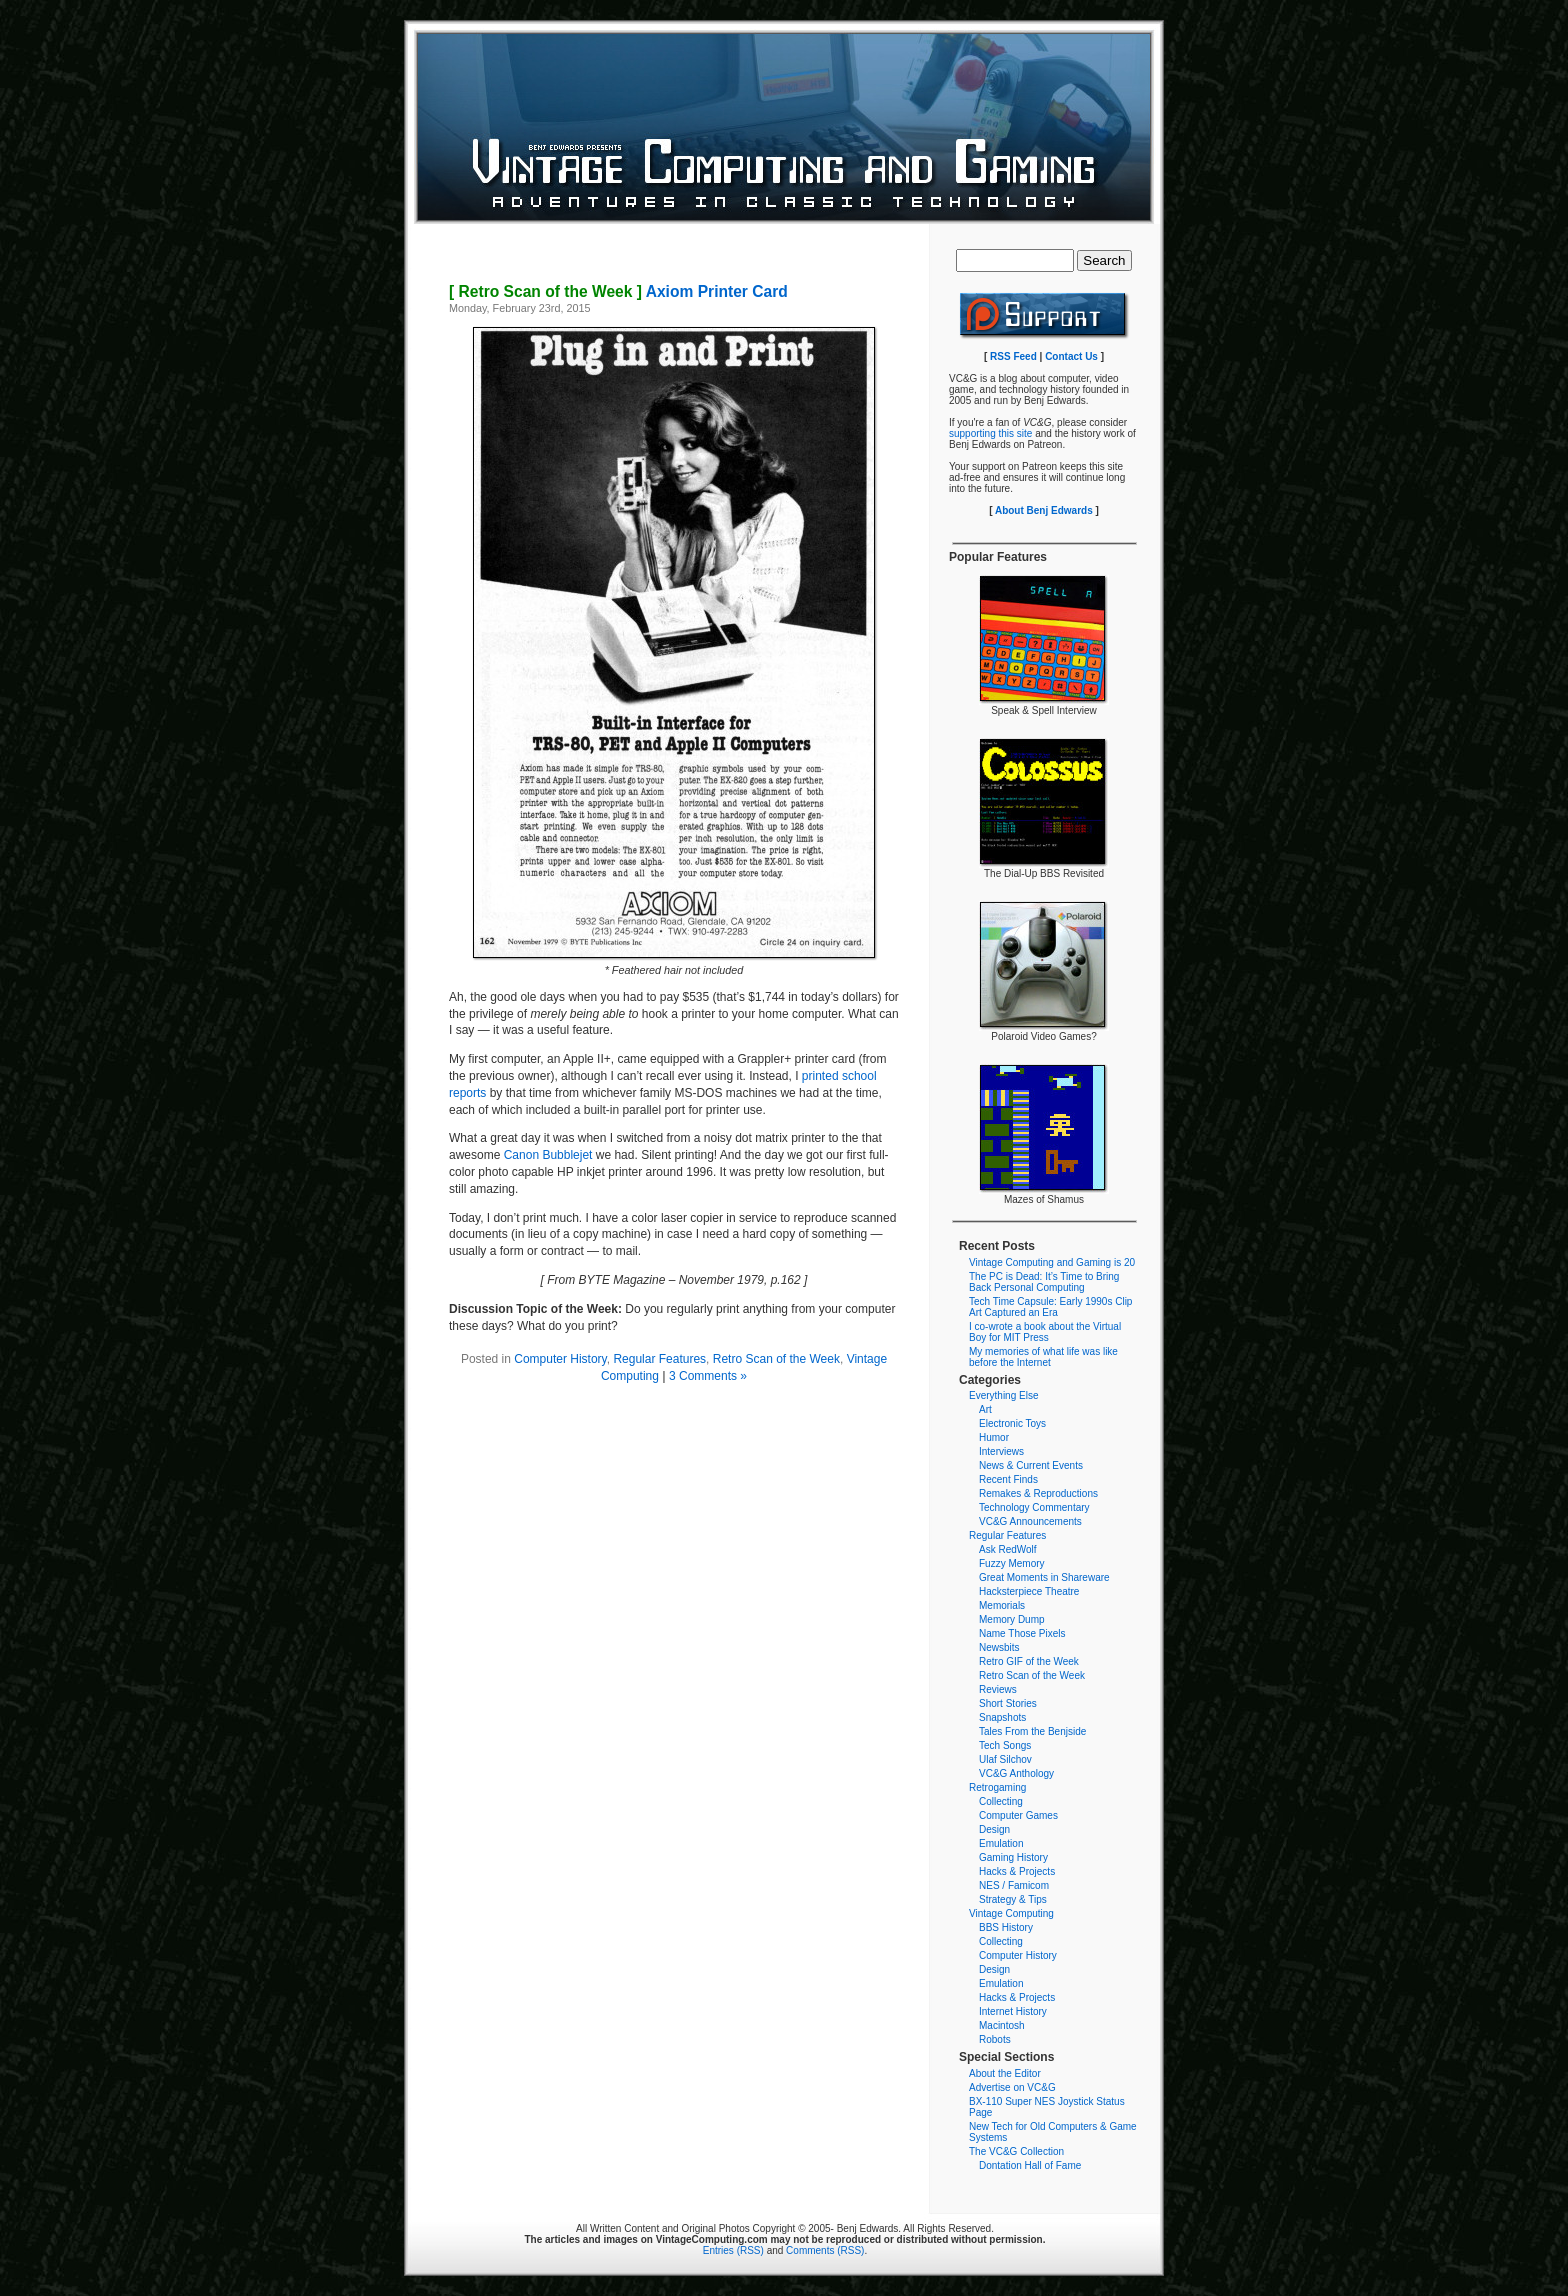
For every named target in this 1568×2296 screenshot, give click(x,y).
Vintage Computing (1011, 1913)
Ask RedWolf (1008, 1549)
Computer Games (1018, 1815)
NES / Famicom (1014, 1885)
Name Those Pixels (1022, 1633)
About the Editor (1005, 2073)
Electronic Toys (1012, 1423)
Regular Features (659, 1359)
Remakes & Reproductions (1038, 1493)
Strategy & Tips (1013, 1899)
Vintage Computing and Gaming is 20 (1052, 1262)
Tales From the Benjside (1032, 1731)
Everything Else (1003, 1395)
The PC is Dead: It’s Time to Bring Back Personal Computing (1044, 1282)
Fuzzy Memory (1012, 1563)
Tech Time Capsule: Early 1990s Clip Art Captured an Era (1050, 1307)
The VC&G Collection (1016, 2151)
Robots (995, 2039)
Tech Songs (1005, 1745)
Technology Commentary (1034, 1507)
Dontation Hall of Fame (1030, 2165)
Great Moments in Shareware (1044, 1577)
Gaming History (1013, 1857)
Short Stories (1008, 1703)
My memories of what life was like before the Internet (1043, 1357)
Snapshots (1002, 1717)
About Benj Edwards (1044, 510)
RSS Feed (1013, 356)
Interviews (1001, 1451)
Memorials (1002, 1605)
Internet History (1013, 2011)
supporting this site (990, 433)
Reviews (998, 1689)
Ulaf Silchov (1005, 1759)
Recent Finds (1008, 1479)
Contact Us (1071, 356)
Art (985, 1409)
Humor (994, 1437)
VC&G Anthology (1016, 1773)
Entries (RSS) (733, 2250)
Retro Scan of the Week (776, 1359)
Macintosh (1002, 2025)
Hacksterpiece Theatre (1029, 1591)
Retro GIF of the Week (1029, 1661)
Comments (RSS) (825, 2250)
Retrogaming (997, 1787)
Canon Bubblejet (548, 1155)
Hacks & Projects (1017, 1871)
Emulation (1001, 1843)
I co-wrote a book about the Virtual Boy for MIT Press (1045, 1332)
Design (994, 1829)
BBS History (1006, 1927)
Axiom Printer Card (618, 291)
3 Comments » (708, 1376)
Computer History (560, 1359)
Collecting (1001, 1801)
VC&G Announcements (1030, 1521)
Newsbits (999, 1647)
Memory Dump (1012, 1619)
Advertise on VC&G (1012, 2087)
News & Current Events (1031, 1465)
